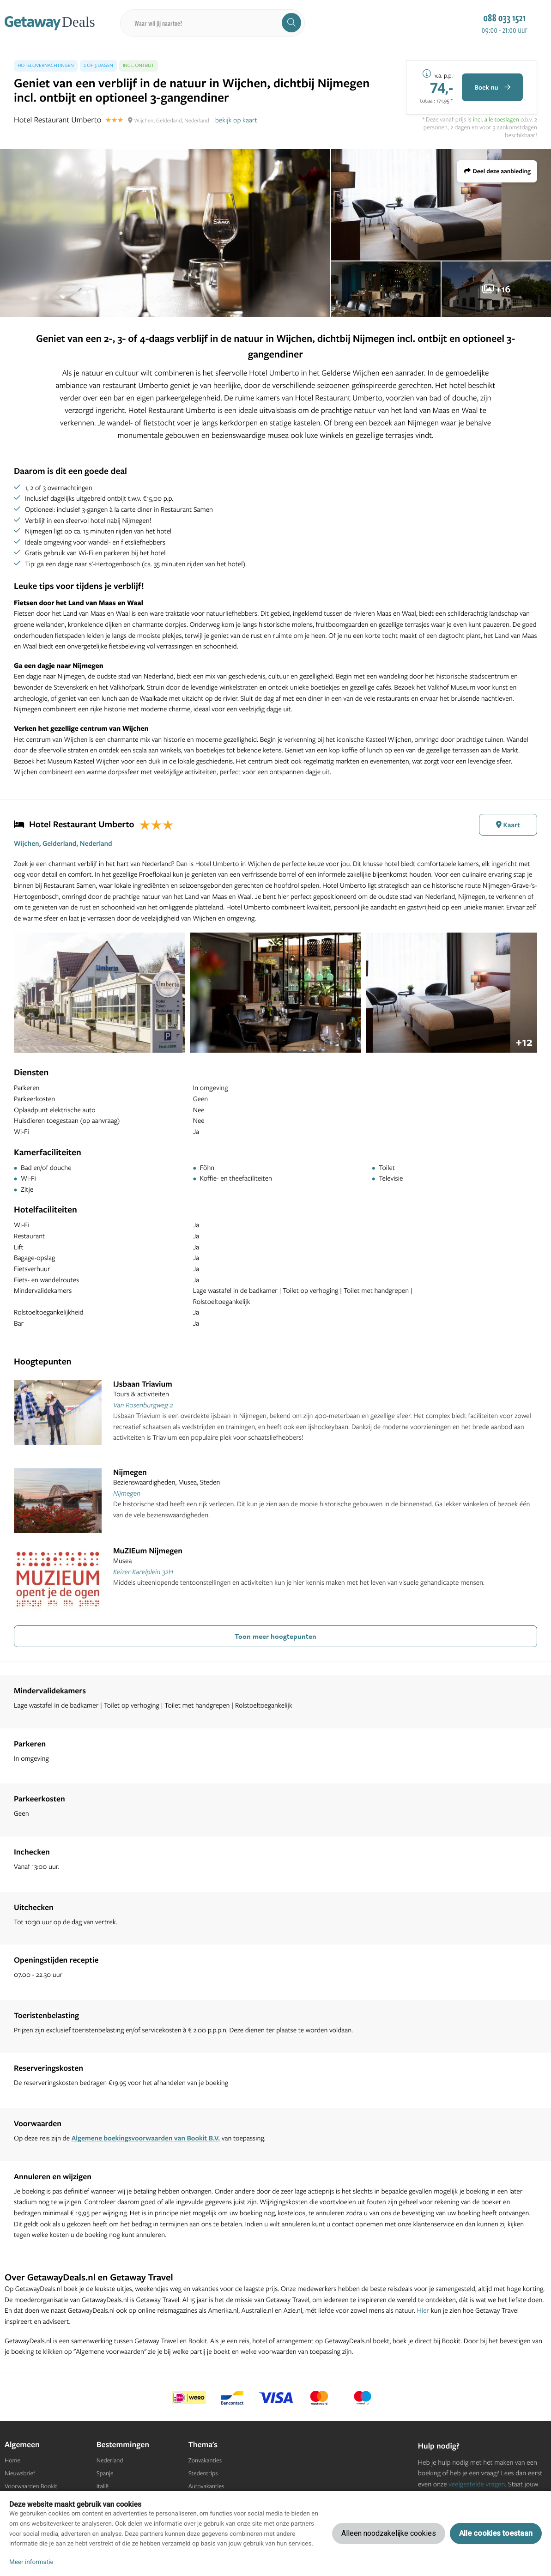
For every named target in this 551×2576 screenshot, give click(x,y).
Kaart (508, 825)
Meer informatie (31, 2562)
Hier (423, 2310)
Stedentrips (203, 2473)
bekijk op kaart (236, 120)
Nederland (110, 2460)
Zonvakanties (205, 2460)
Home (12, 2460)
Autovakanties (206, 2486)
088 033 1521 (504, 17)
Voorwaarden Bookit (31, 2486)
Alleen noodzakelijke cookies (388, 2533)
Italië (103, 2486)
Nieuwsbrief (20, 2473)
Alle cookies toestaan (496, 2533)
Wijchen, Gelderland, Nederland (63, 843)
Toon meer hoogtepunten (275, 1636)
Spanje (105, 2473)
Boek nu (492, 87)
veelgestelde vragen (476, 2484)
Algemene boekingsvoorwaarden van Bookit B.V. (146, 2138)
